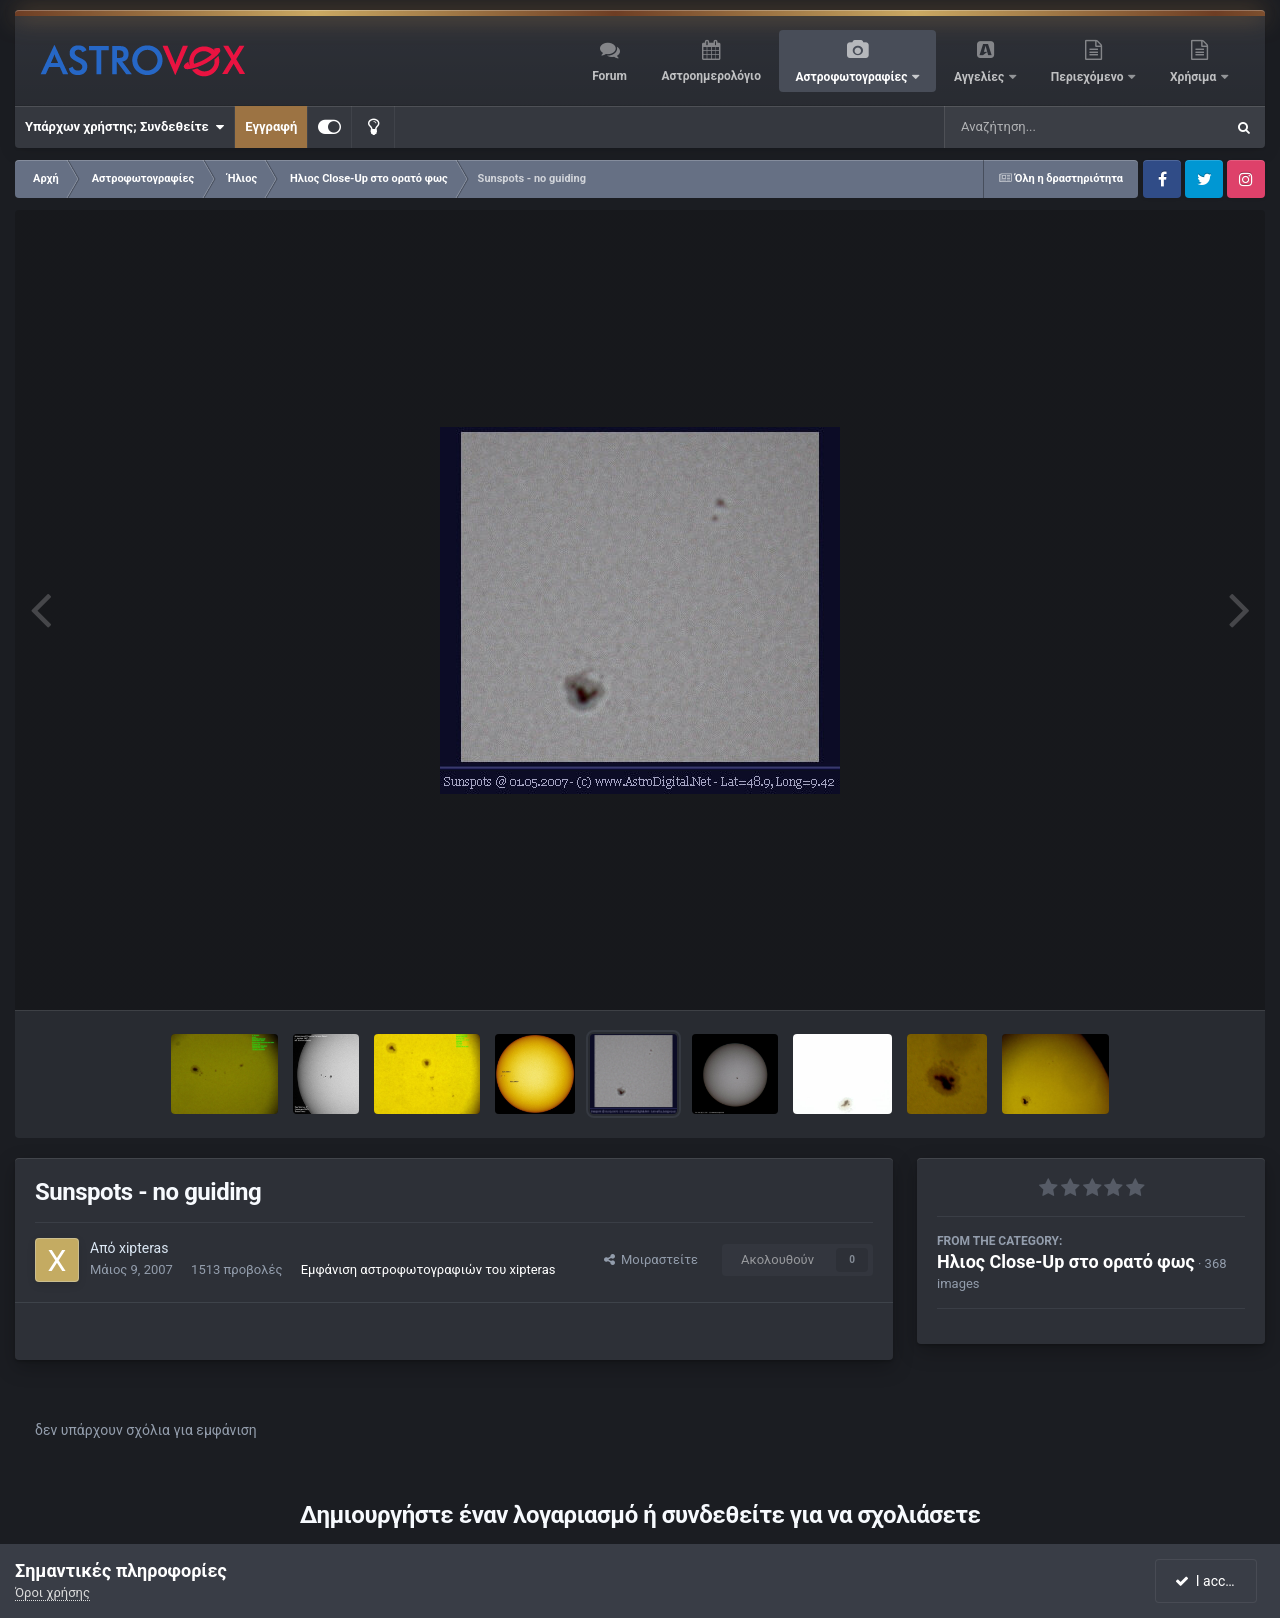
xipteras (144, 1248)
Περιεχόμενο (1089, 77)
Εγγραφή (271, 126)
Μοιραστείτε (651, 1259)
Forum (609, 76)
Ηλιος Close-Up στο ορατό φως (1066, 1261)
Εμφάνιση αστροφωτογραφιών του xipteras (428, 1269)
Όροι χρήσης (52, 1592)
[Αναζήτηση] (1044, 127)
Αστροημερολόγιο (710, 76)
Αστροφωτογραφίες (853, 77)
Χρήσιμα (1194, 77)
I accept (1208, 1581)
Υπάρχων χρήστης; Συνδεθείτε (124, 127)
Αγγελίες (980, 77)
